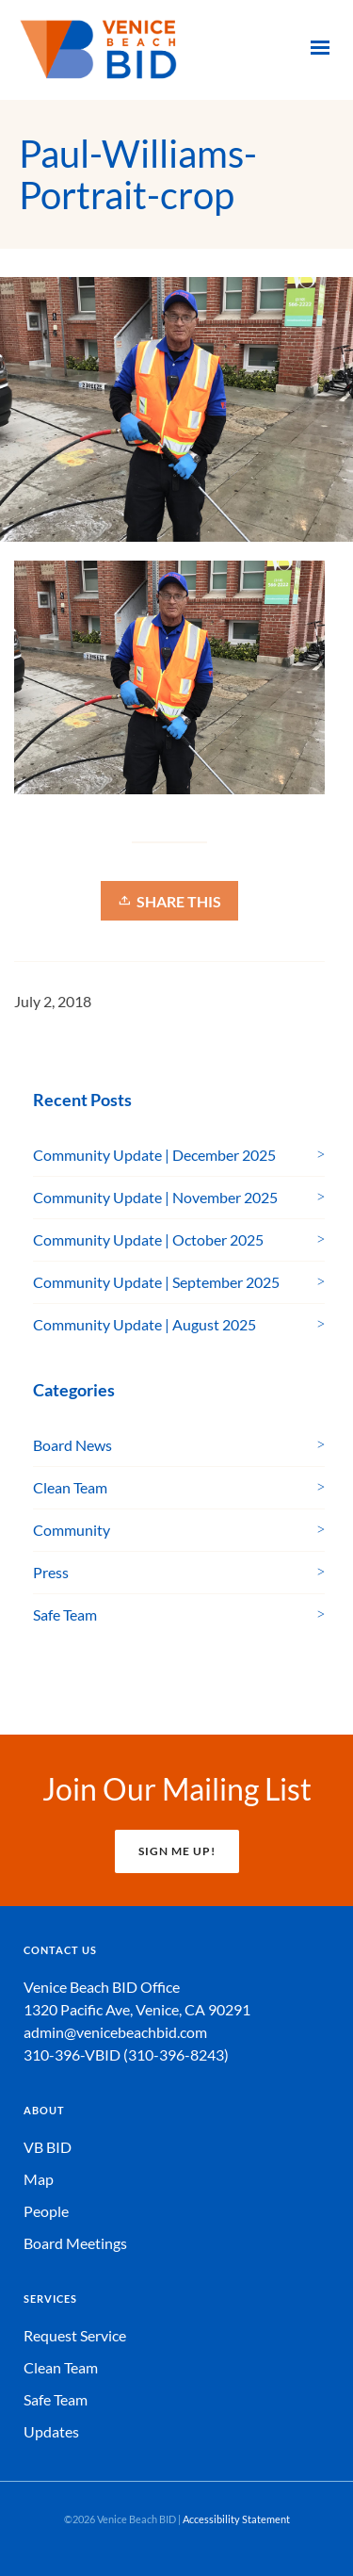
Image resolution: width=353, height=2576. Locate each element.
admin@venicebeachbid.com (115, 2032)
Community (71, 1530)
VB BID (48, 2147)
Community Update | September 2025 (156, 1282)
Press (51, 1572)
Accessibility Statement (236, 2519)
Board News (72, 1445)
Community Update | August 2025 (144, 1324)
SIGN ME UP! (177, 1851)
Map (39, 2179)
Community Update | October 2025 (148, 1239)
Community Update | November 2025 (155, 1197)
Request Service (75, 2335)
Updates (51, 2431)
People (46, 2211)
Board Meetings (75, 2243)
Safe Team (65, 1614)
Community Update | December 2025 (154, 1155)
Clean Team (70, 1487)
